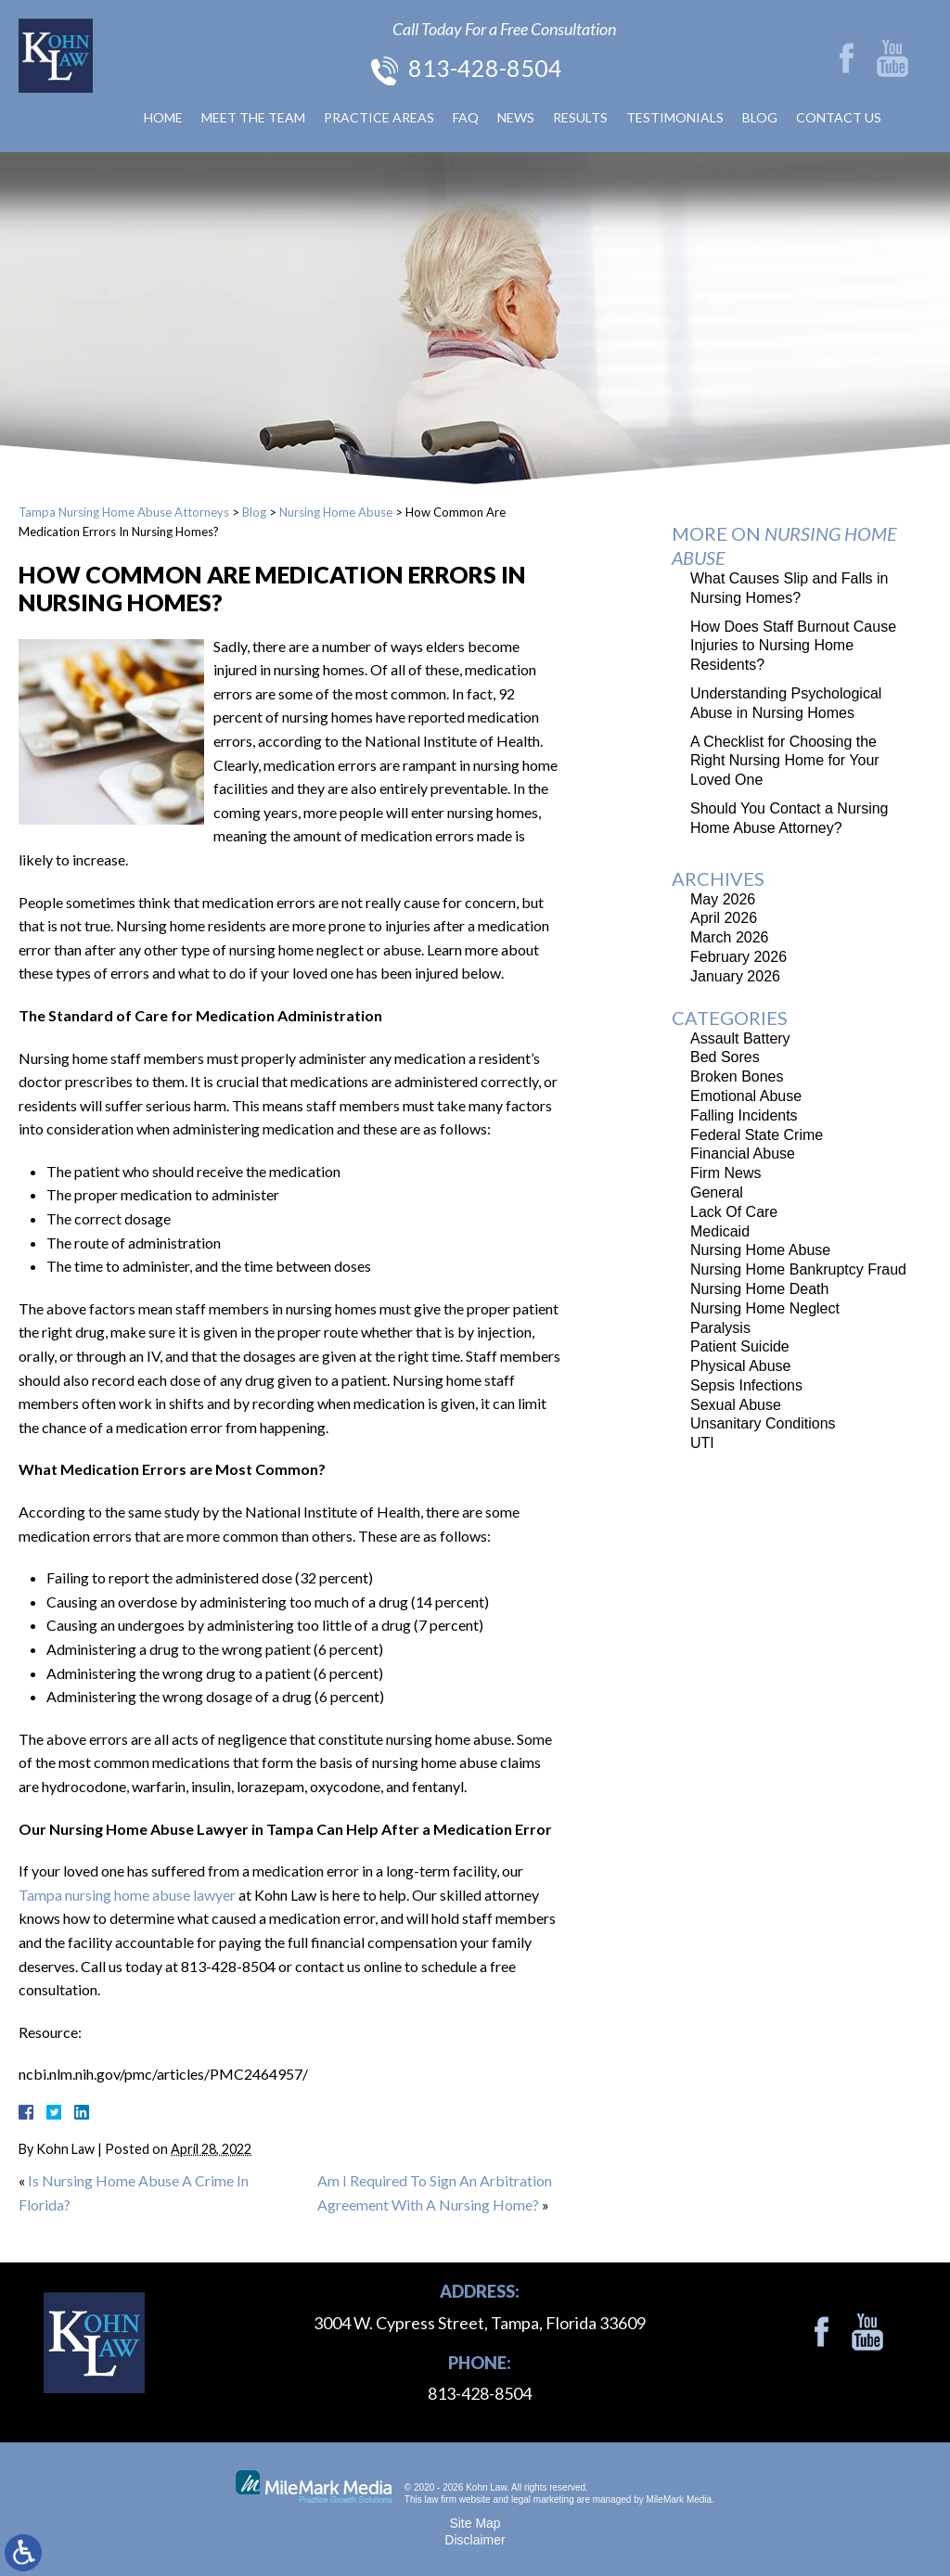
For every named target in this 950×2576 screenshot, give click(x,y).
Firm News (725, 1173)
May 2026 (722, 899)
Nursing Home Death (759, 1289)
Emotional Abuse (746, 1096)
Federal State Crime (756, 1135)
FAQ (466, 117)
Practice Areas (379, 117)
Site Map (474, 2523)
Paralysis (720, 1328)
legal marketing (542, 2499)
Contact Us (838, 117)
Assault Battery (740, 1038)
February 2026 (738, 957)
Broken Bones (737, 1076)
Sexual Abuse (735, 1405)
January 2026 (735, 976)
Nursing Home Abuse (335, 512)
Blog (759, 117)
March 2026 (729, 937)
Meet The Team (253, 117)
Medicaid (720, 1231)
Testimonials (675, 117)
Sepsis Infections (746, 1385)
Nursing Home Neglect (765, 1308)
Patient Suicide (740, 1346)
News (515, 117)
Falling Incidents (744, 1115)
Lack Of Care (733, 1212)
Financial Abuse (742, 1153)
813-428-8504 (485, 68)
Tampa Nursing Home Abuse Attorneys (124, 512)
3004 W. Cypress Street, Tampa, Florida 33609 (480, 2323)
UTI (702, 1443)
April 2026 (723, 918)
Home (163, 117)
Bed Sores (725, 1057)
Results (580, 117)
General (716, 1192)
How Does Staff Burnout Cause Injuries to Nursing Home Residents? (793, 646)
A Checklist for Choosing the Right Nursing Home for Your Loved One (784, 761)
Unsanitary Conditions (763, 1423)
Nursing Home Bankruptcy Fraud (798, 1269)
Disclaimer (474, 2539)
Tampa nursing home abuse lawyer (127, 1894)
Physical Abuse (740, 1366)
